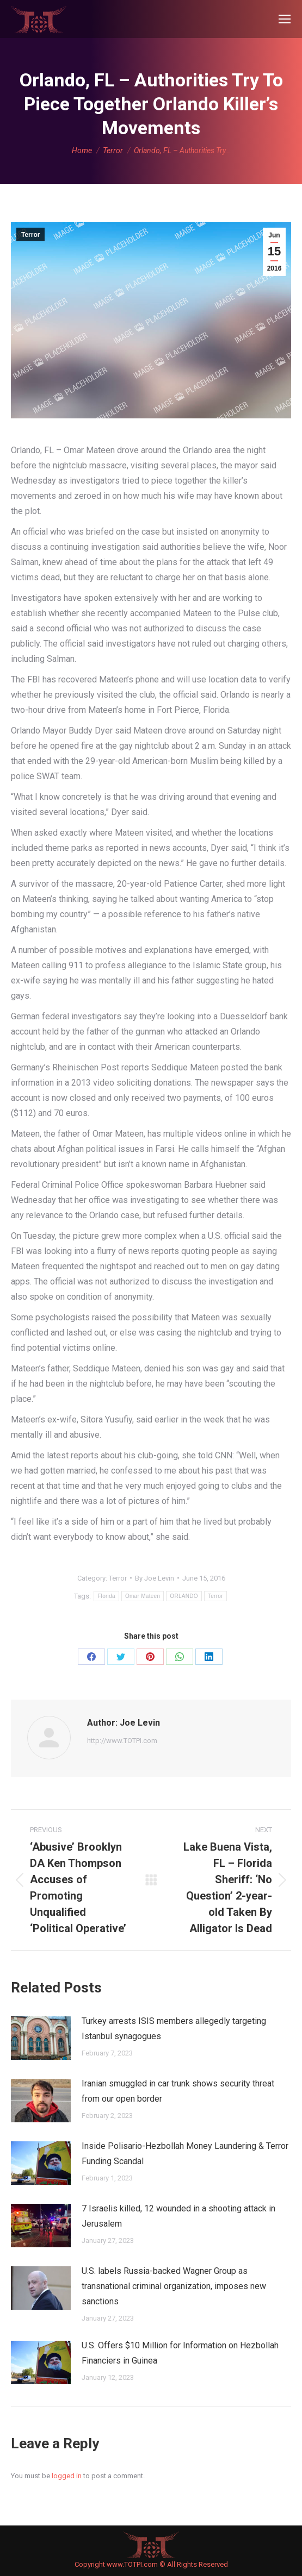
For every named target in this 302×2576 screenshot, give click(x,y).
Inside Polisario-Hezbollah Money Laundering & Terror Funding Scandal (185, 2153)
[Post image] (41, 2038)
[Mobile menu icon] (284, 19)
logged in (67, 2476)
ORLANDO (184, 1596)
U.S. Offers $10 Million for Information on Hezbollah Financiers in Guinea (180, 2353)
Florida (106, 1596)
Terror (30, 235)
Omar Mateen (142, 1596)
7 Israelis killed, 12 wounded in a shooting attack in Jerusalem (178, 2216)
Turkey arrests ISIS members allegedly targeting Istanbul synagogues (174, 2028)
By (154, 1578)
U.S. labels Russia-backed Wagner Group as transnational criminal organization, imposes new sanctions (174, 2286)
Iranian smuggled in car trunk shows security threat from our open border (178, 2091)
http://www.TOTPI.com (122, 1741)
